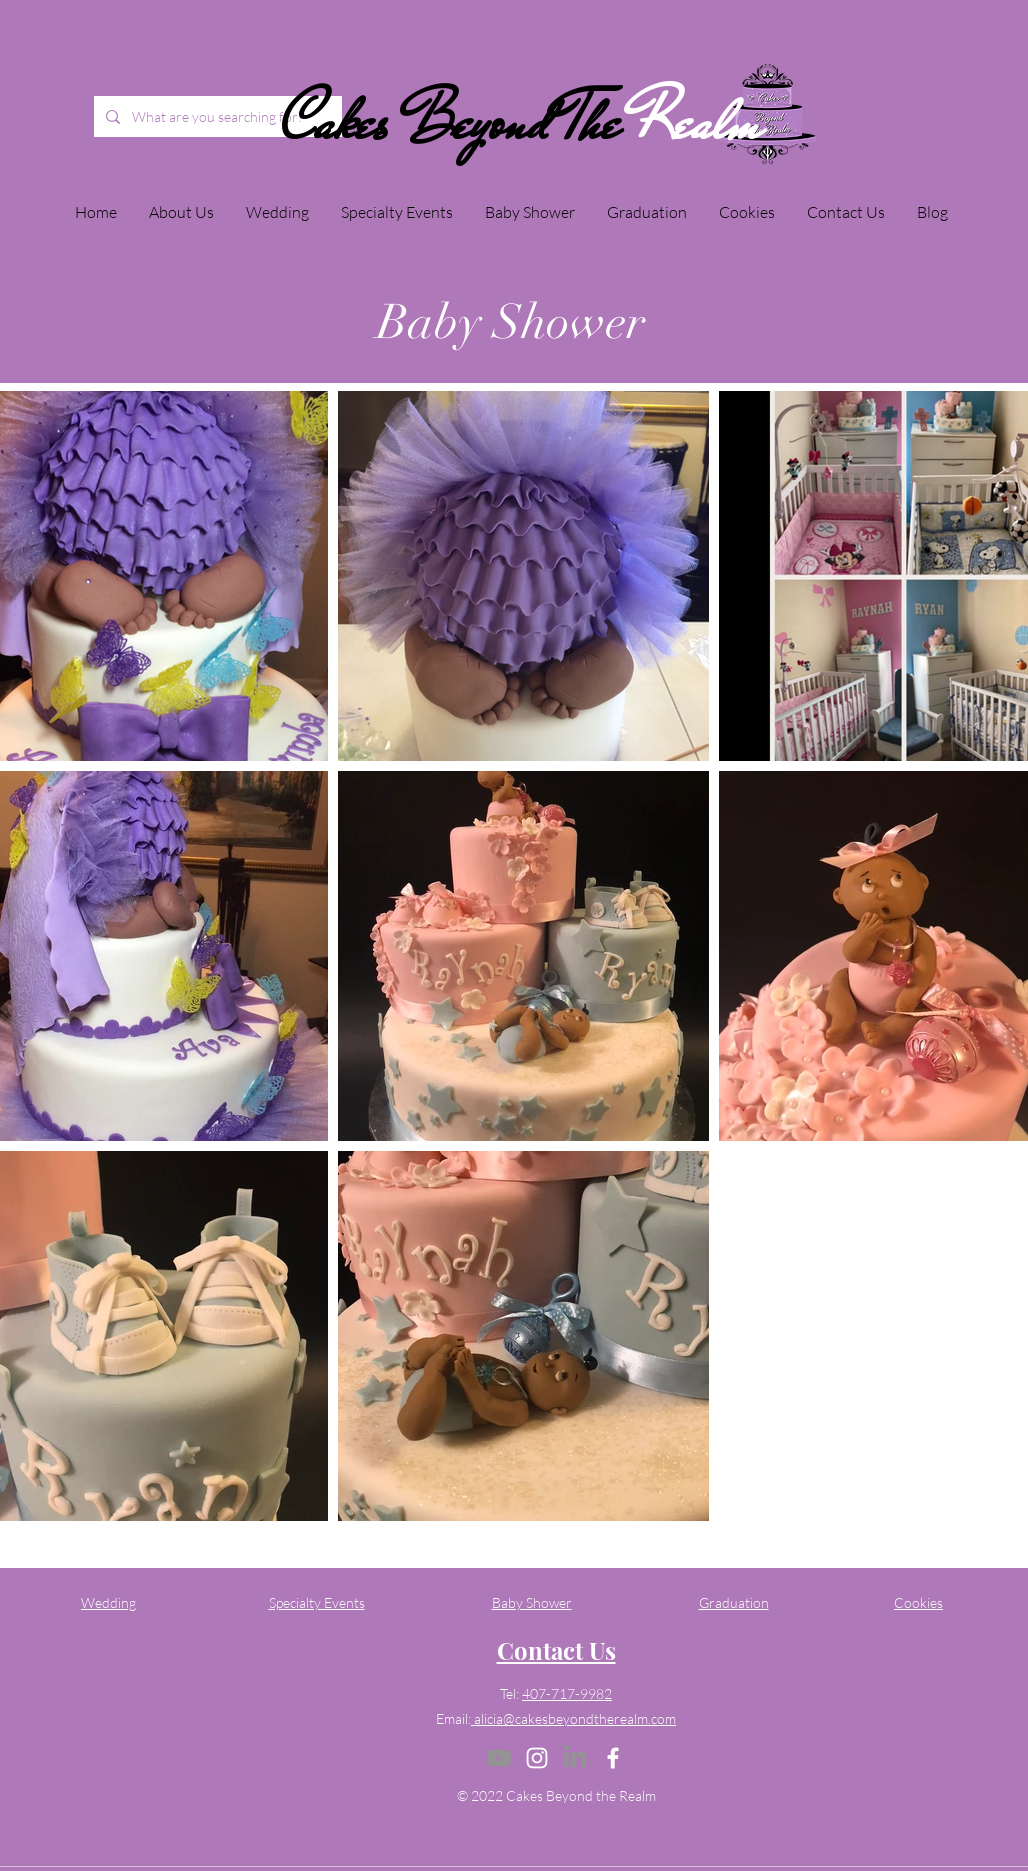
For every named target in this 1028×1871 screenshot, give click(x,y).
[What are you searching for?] (235, 116)
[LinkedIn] (575, 1758)
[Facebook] (613, 1758)
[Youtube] (499, 1758)
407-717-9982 (567, 1693)
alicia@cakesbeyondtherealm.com (573, 1718)
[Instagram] (537, 1758)
